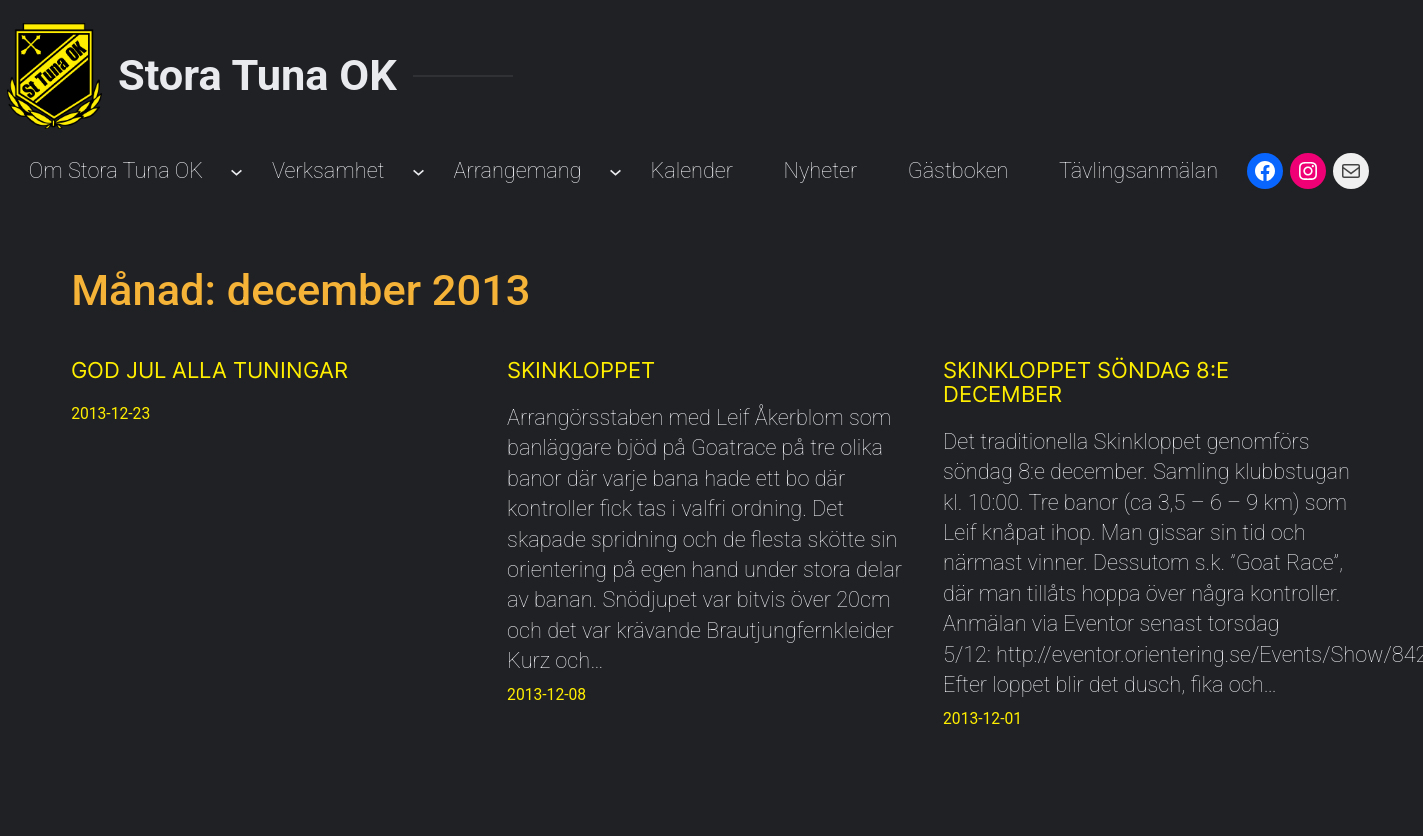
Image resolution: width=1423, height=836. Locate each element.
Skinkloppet (581, 371)
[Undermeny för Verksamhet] (418, 171)
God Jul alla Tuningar (209, 371)
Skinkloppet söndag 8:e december (1086, 383)
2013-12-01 (982, 718)
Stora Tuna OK (257, 75)
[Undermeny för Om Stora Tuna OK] (236, 171)
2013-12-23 (110, 413)
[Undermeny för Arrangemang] (615, 171)
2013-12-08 (546, 694)
